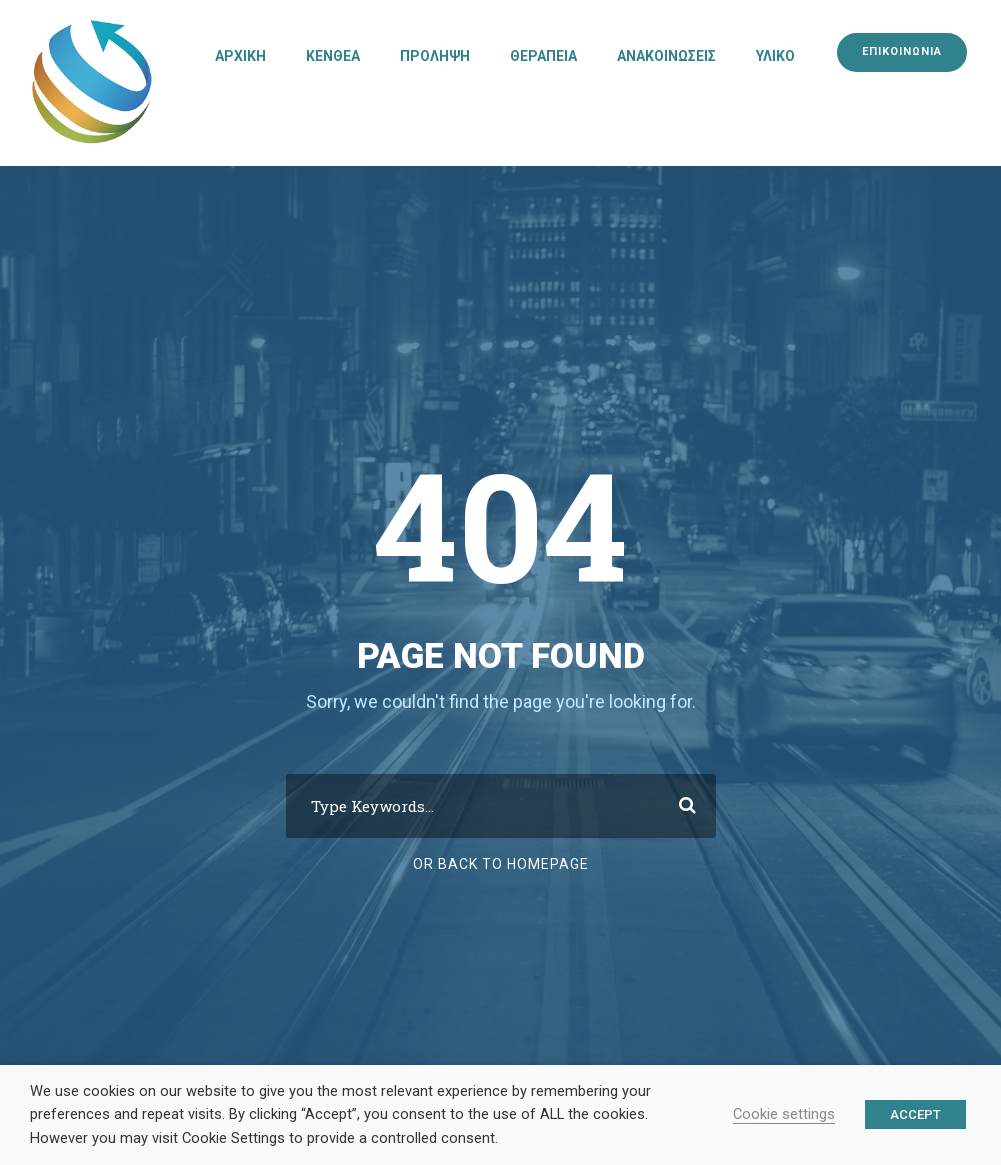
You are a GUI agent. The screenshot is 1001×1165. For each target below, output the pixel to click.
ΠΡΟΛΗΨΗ (435, 56)
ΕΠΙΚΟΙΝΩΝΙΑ (902, 51)
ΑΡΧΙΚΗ (240, 56)
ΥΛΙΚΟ (775, 56)
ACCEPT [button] (915, 1114)
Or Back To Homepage (501, 864)
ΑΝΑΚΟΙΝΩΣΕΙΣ (666, 56)
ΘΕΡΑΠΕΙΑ (543, 56)
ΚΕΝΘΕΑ (333, 56)
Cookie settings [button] (784, 1114)
